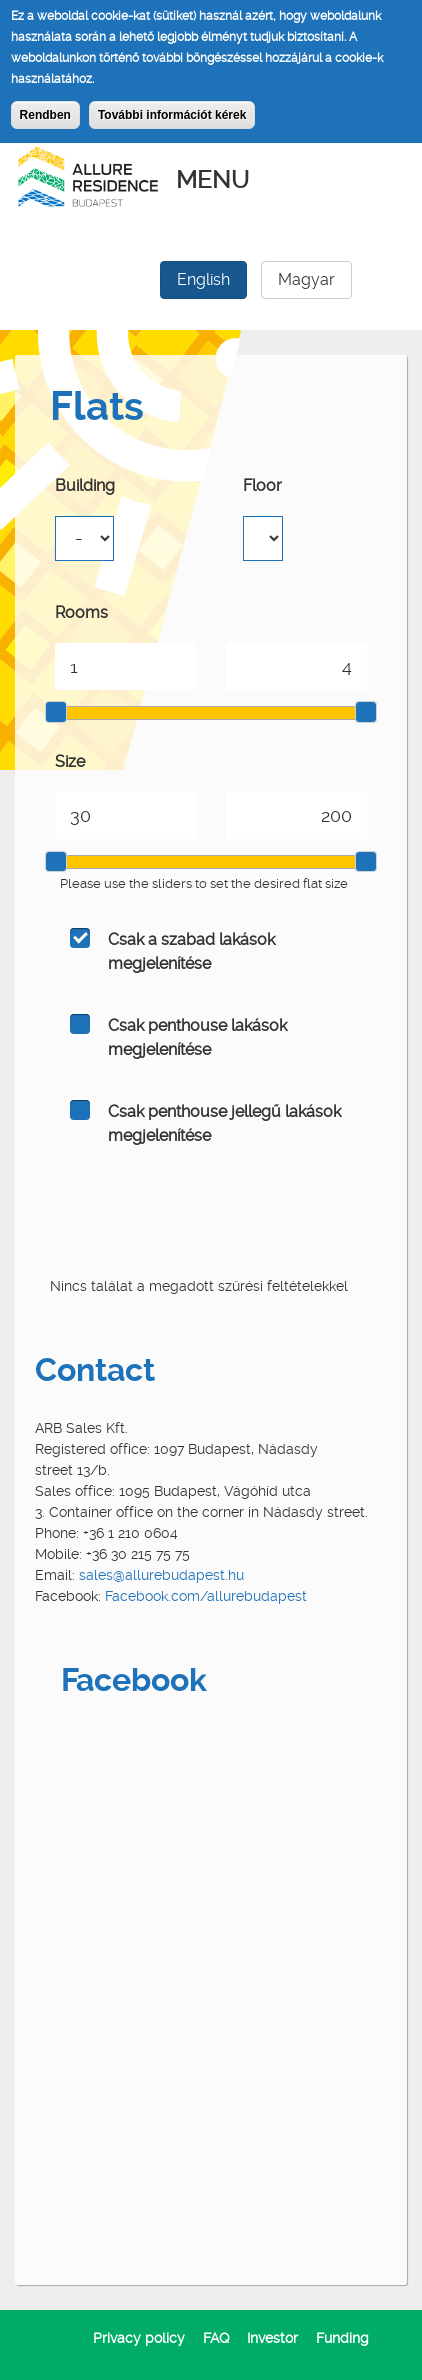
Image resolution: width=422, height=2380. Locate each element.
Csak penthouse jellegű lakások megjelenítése (224, 1123)
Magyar (306, 279)
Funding (342, 2338)
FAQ (216, 2338)
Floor (262, 485)
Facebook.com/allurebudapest (206, 1596)
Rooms (81, 612)
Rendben (45, 115)
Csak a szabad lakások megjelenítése (191, 951)
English (203, 279)
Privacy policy (139, 2338)
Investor (272, 2338)
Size (70, 761)
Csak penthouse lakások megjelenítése (197, 1037)
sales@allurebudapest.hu (161, 1575)
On (80, 938)
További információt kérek (172, 115)
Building (85, 485)
